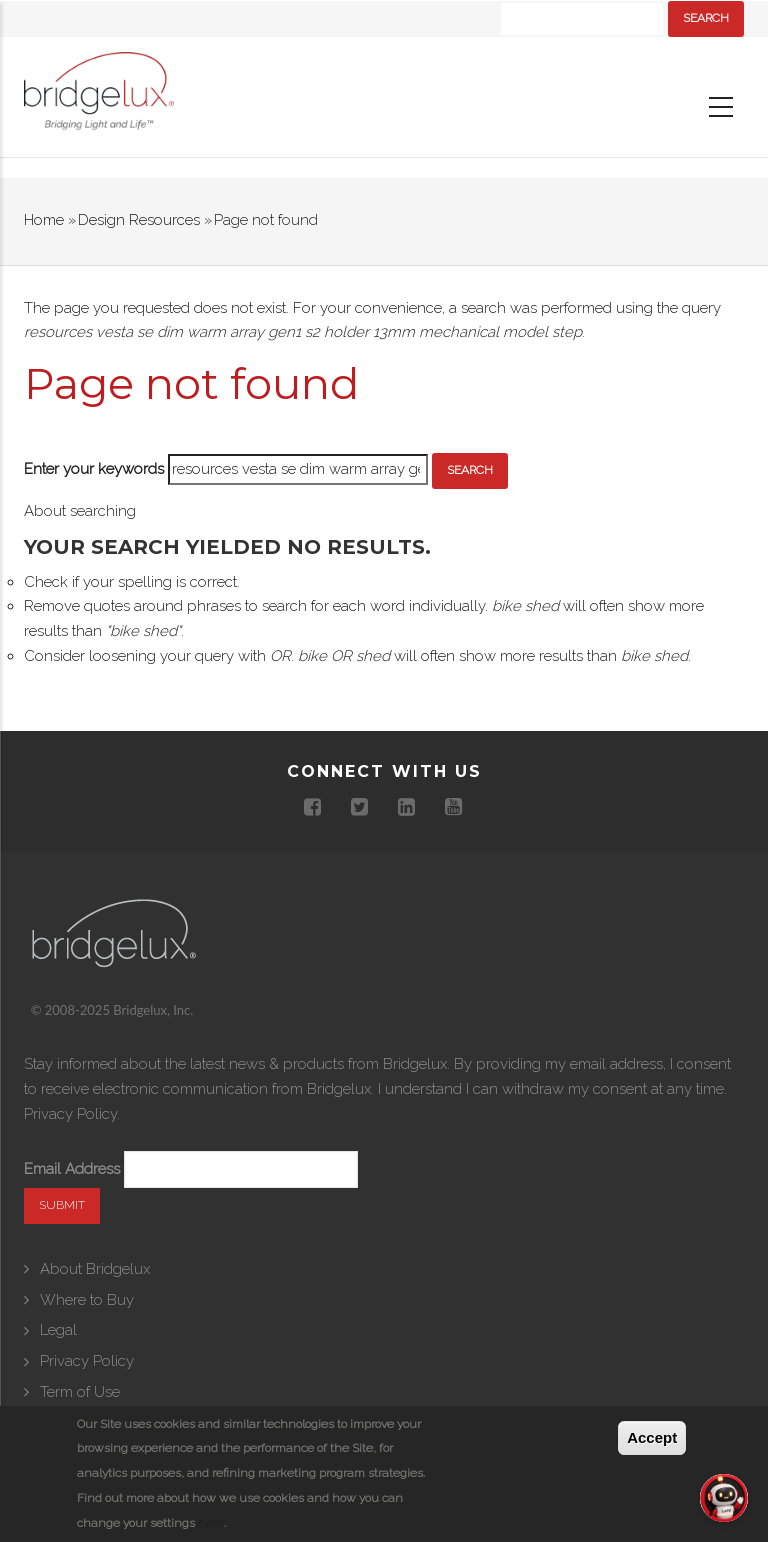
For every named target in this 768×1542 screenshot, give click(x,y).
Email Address (72, 1169)
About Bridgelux (95, 1269)
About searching (80, 511)
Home (44, 220)
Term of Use (80, 1392)
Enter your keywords (94, 469)
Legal (58, 1330)
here (211, 1523)
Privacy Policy (70, 1114)
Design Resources (139, 220)
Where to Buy (87, 1300)
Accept (652, 1437)
